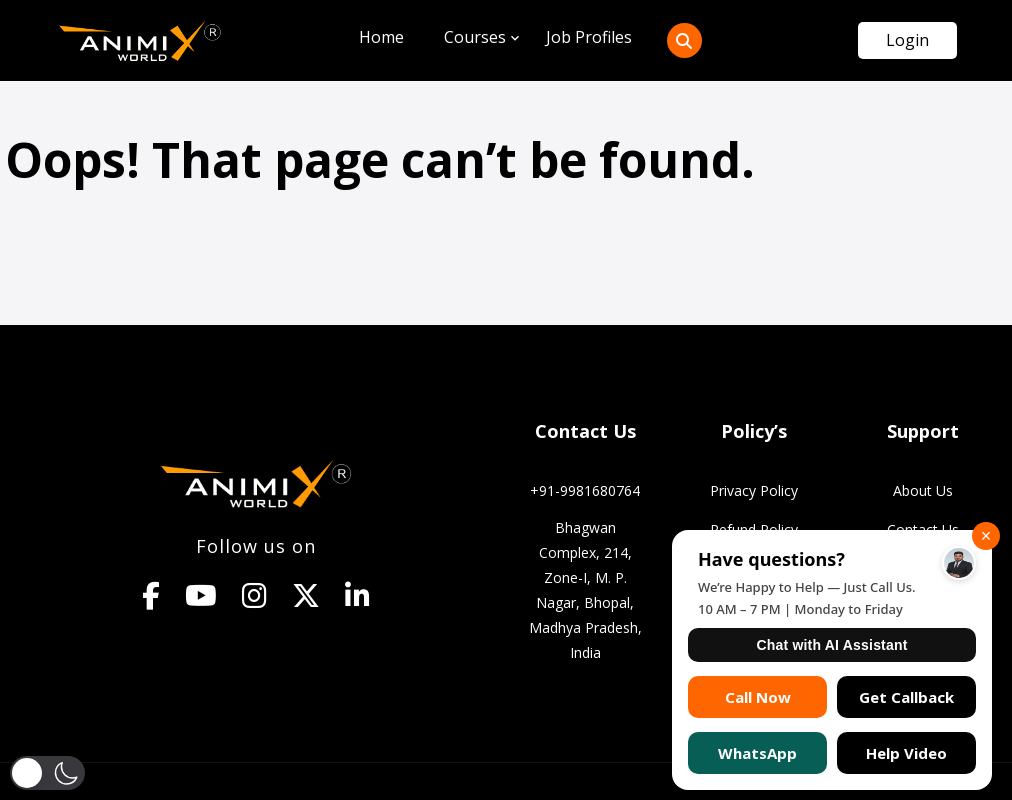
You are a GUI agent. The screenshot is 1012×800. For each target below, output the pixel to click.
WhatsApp (757, 753)
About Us (923, 490)
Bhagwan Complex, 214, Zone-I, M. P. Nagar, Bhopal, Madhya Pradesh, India (585, 590)
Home (381, 37)
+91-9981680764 (585, 490)
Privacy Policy (754, 490)
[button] (48, 772)
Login (907, 40)
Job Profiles (589, 37)
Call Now (758, 697)
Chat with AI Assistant (831, 645)
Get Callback (906, 697)
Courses (475, 37)
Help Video (906, 753)
